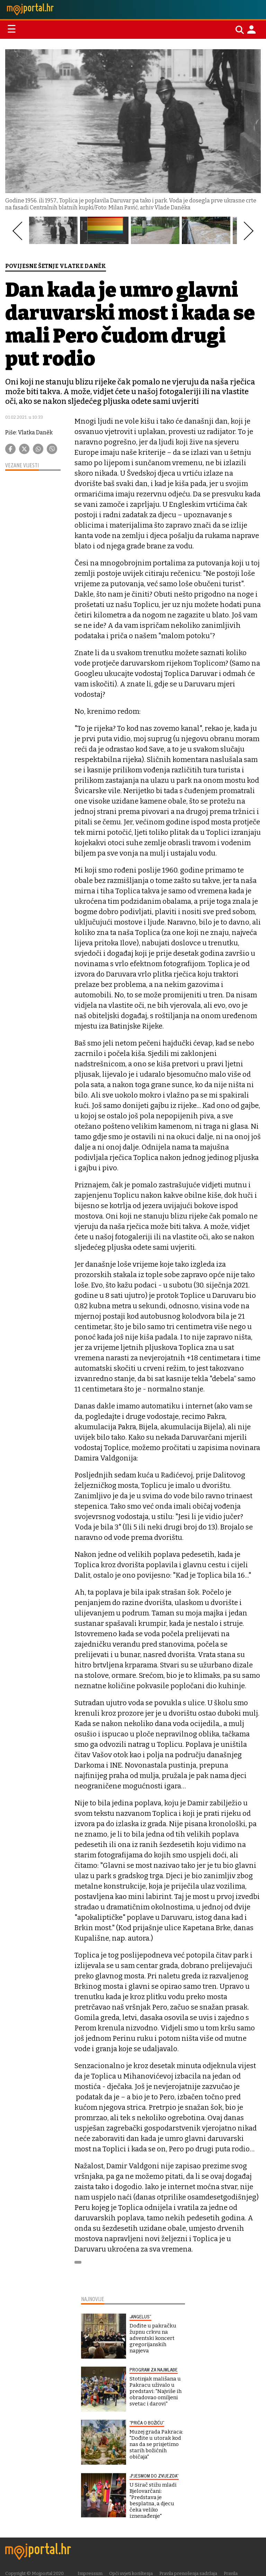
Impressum (90, 2573)
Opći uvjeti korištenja (131, 2573)
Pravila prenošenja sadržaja (188, 2573)
